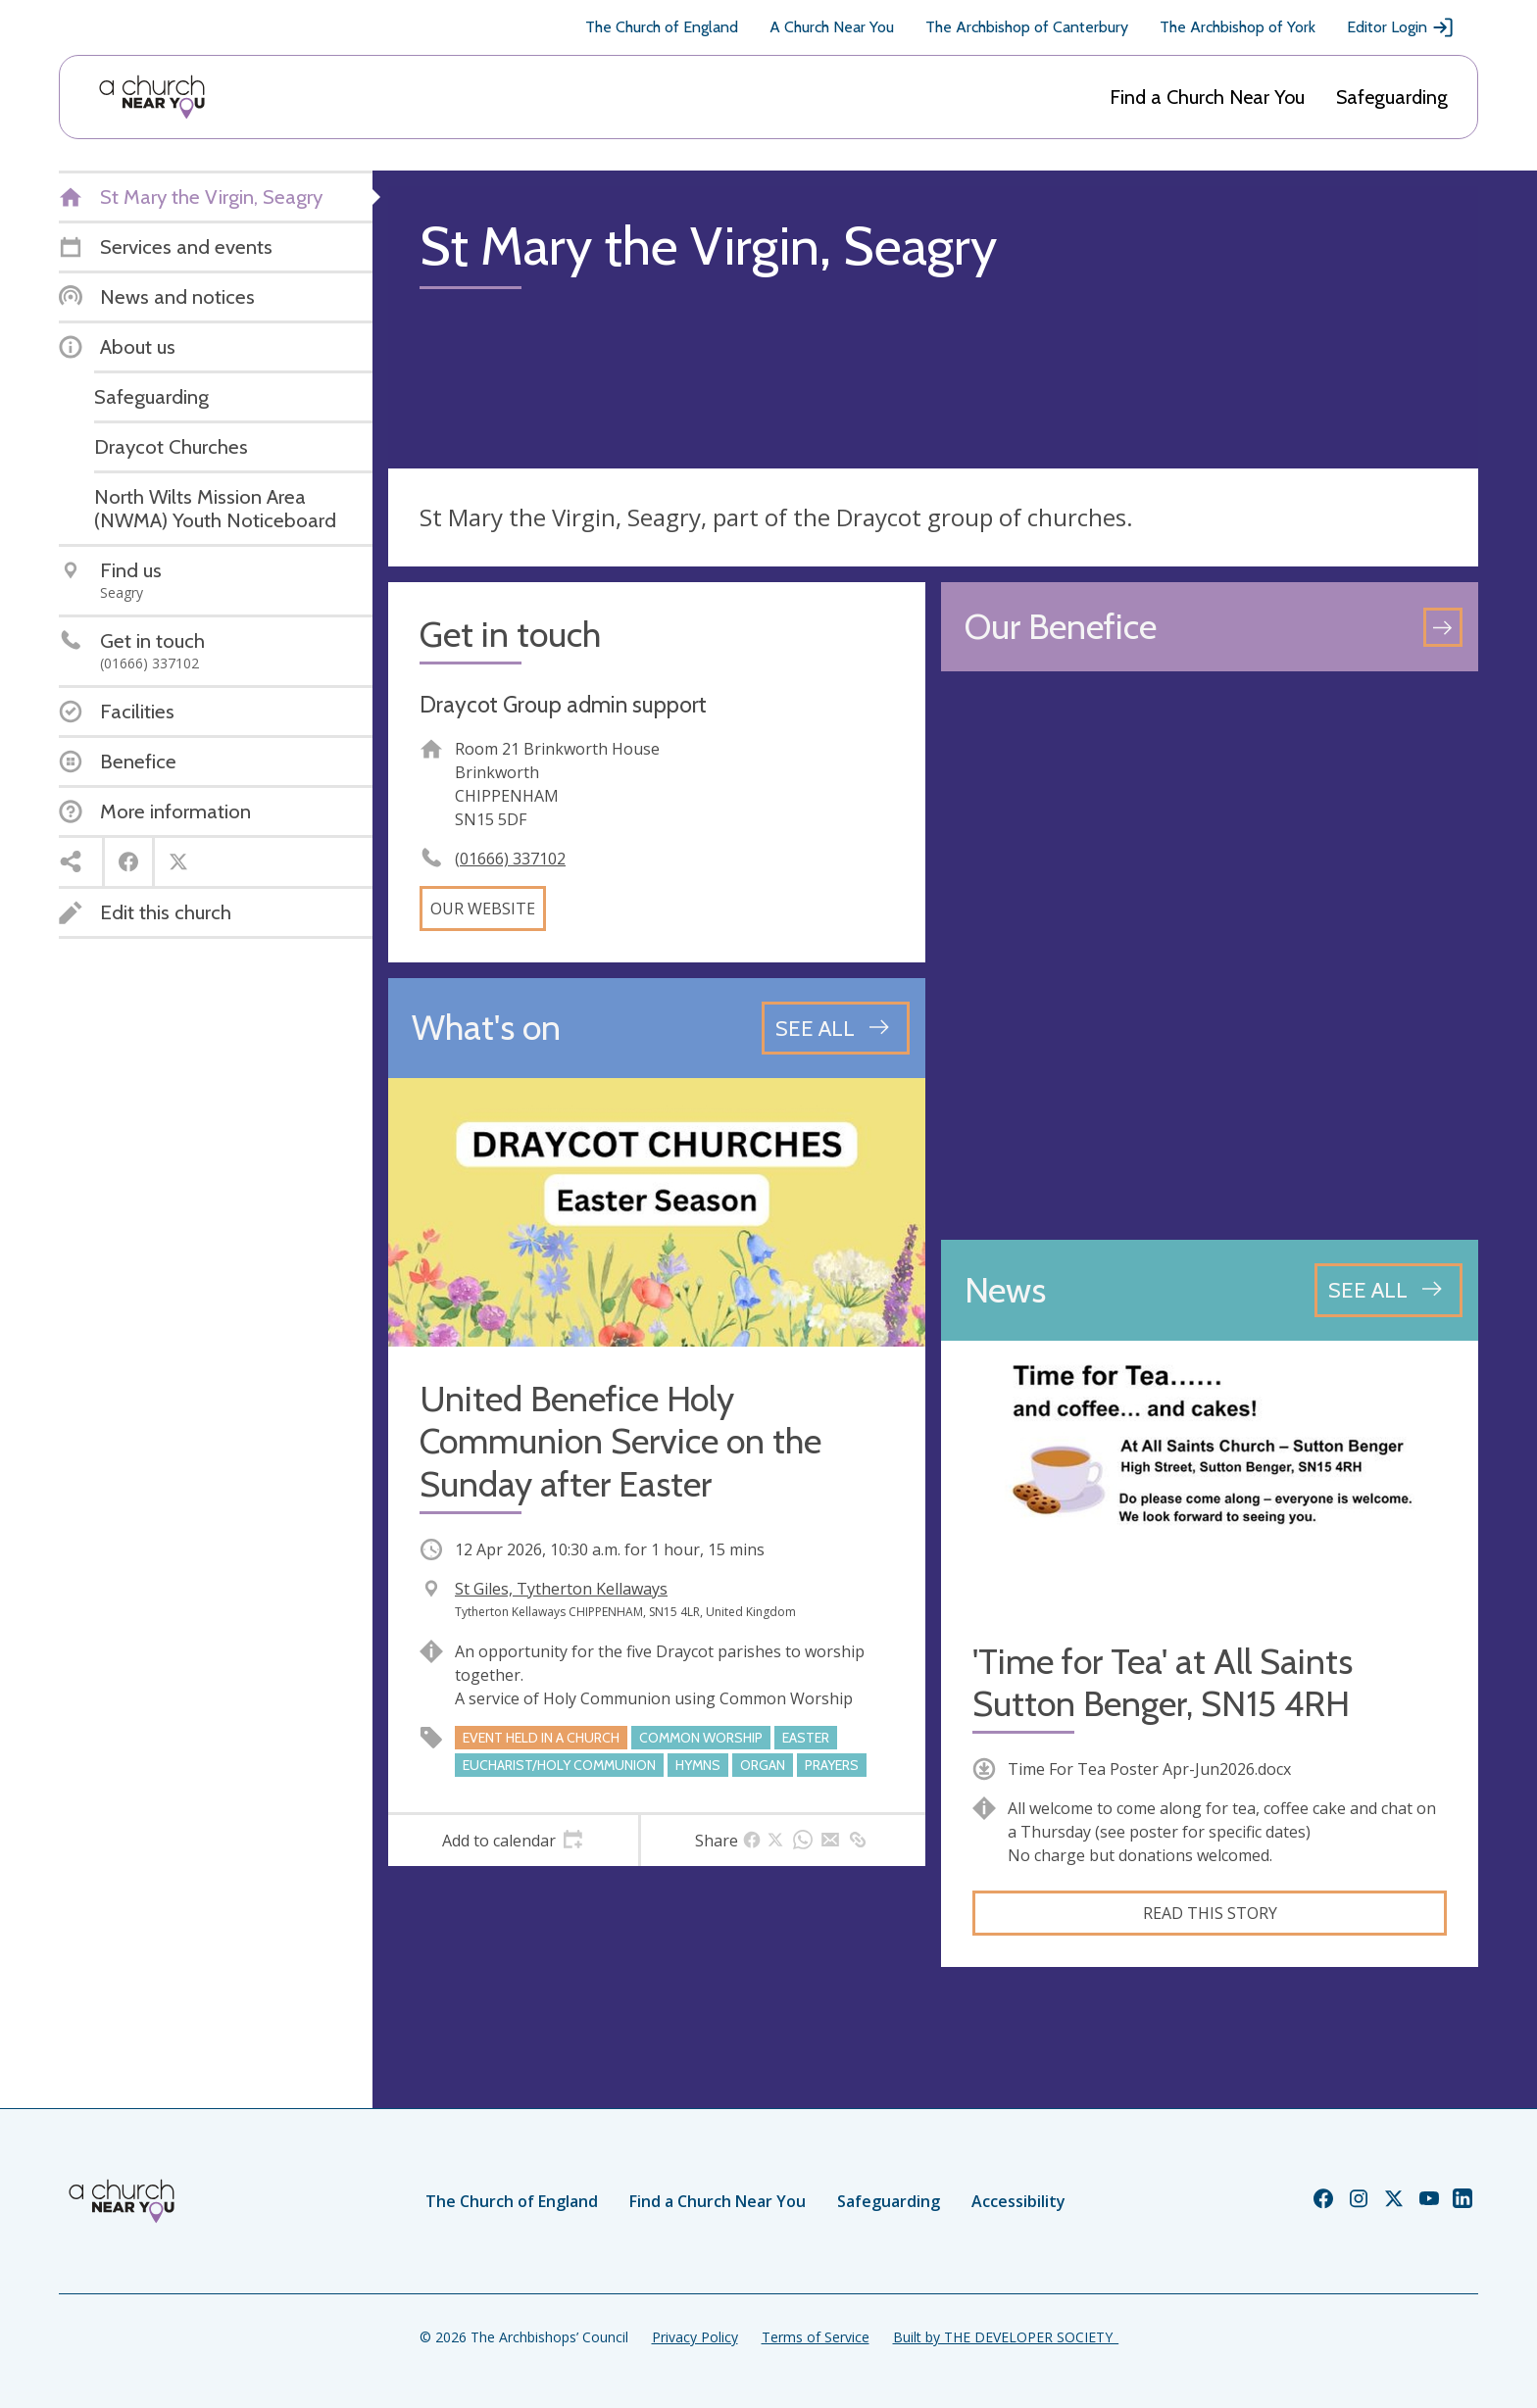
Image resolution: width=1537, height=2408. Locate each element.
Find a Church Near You (1207, 97)
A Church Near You (831, 27)
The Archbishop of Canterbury (1026, 27)
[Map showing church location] (1209, 955)
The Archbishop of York (1237, 27)
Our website (482, 908)
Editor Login (1401, 27)
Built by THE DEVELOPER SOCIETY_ (1005, 2337)
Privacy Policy (695, 2337)
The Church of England (661, 27)
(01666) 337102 (510, 858)
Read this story (1210, 1913)
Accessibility (1018, 2201)
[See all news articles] (1388, 1289)
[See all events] (836, 1028)
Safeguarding (1392, 97)
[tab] (513, 1840)
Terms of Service (815, 2337)
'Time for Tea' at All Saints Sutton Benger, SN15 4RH (1162, 1683)
